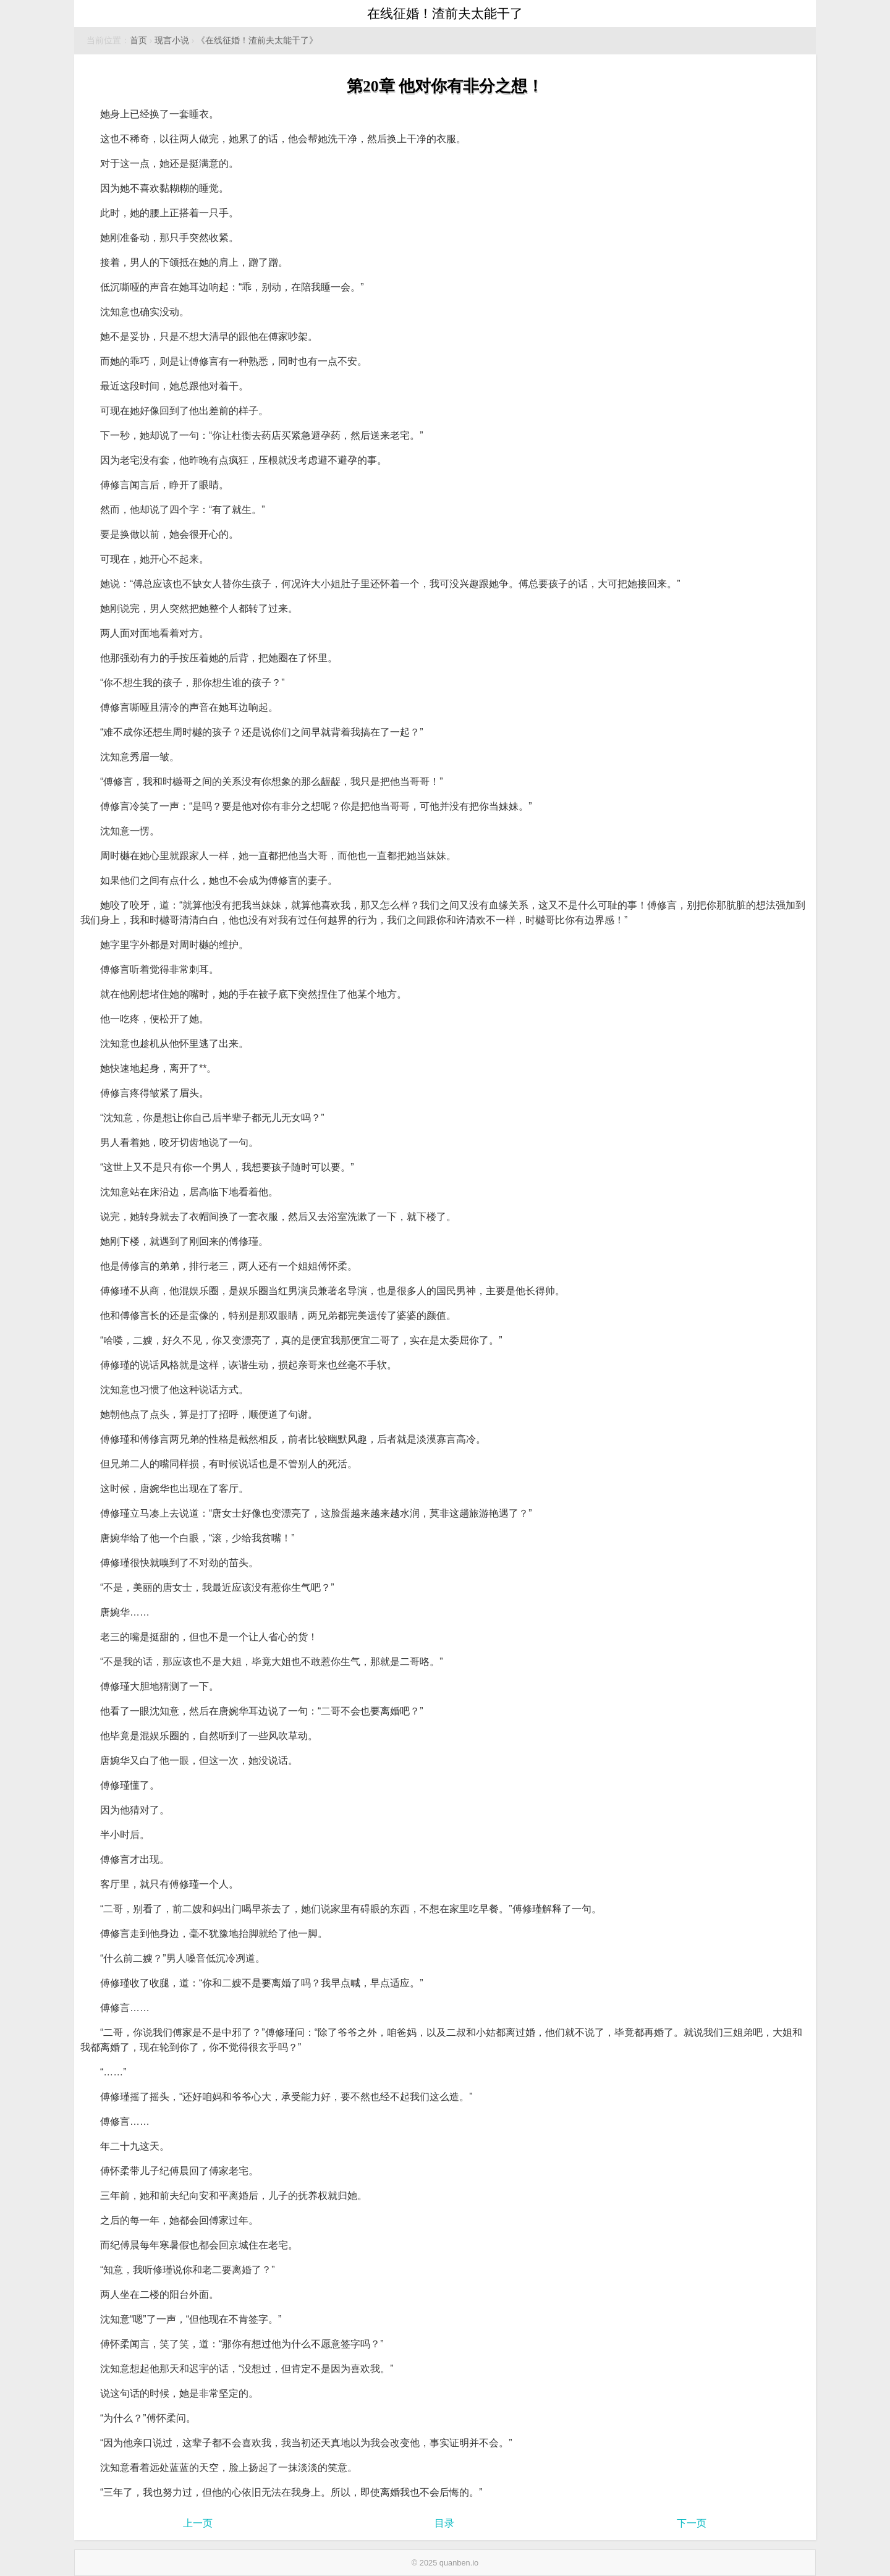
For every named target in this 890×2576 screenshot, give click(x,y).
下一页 (691, 2523)
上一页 (198, 2523)
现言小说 (172, 40)
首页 (138, 40)
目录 (444, 2523)
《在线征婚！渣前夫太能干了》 (257, 40)
